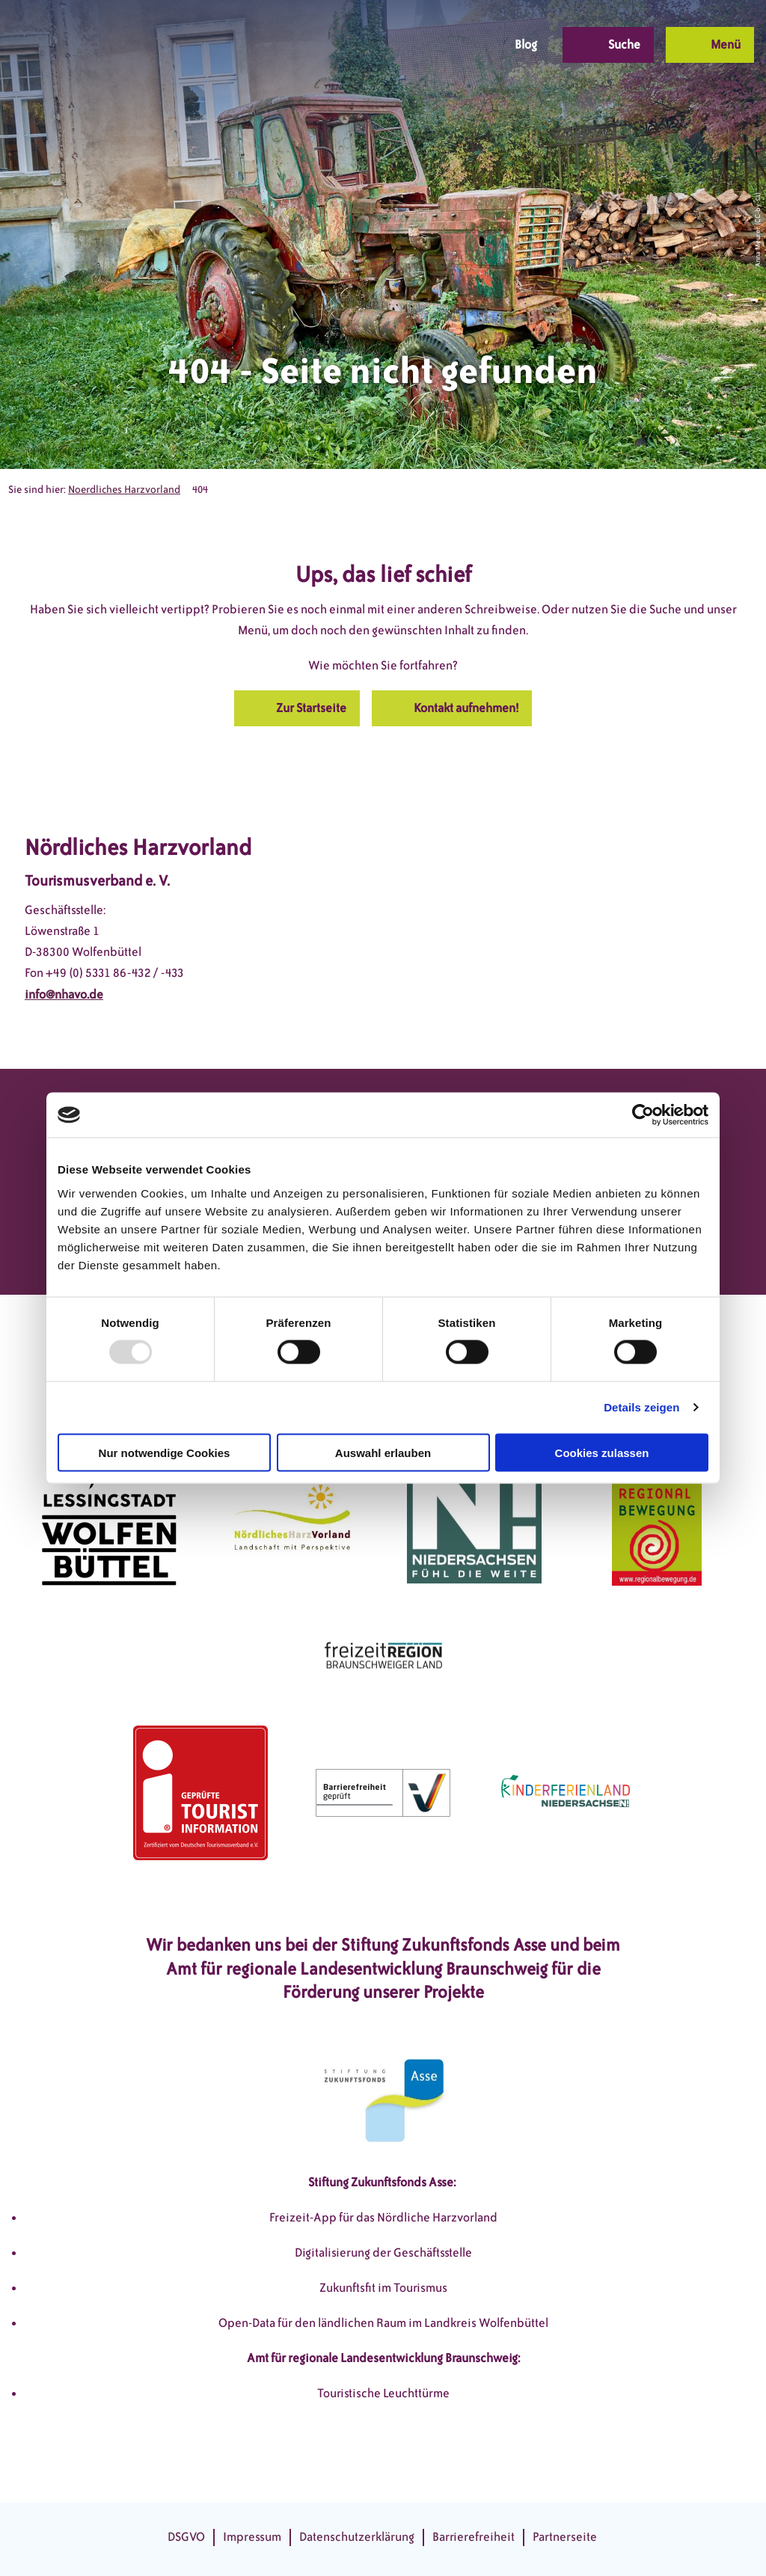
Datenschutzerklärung (356, 2536)
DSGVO (186, 2536)
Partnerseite (565, 2536)
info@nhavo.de (64, 994)
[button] (379, 45)
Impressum (252, 2536)
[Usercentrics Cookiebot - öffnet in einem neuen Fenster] (642, 1115)
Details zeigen (641, 1407)
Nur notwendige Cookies (164, 1452)
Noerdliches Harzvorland (124, 489)
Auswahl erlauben (383, 1452)
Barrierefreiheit (473, 2536)
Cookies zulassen (602, 1452)
